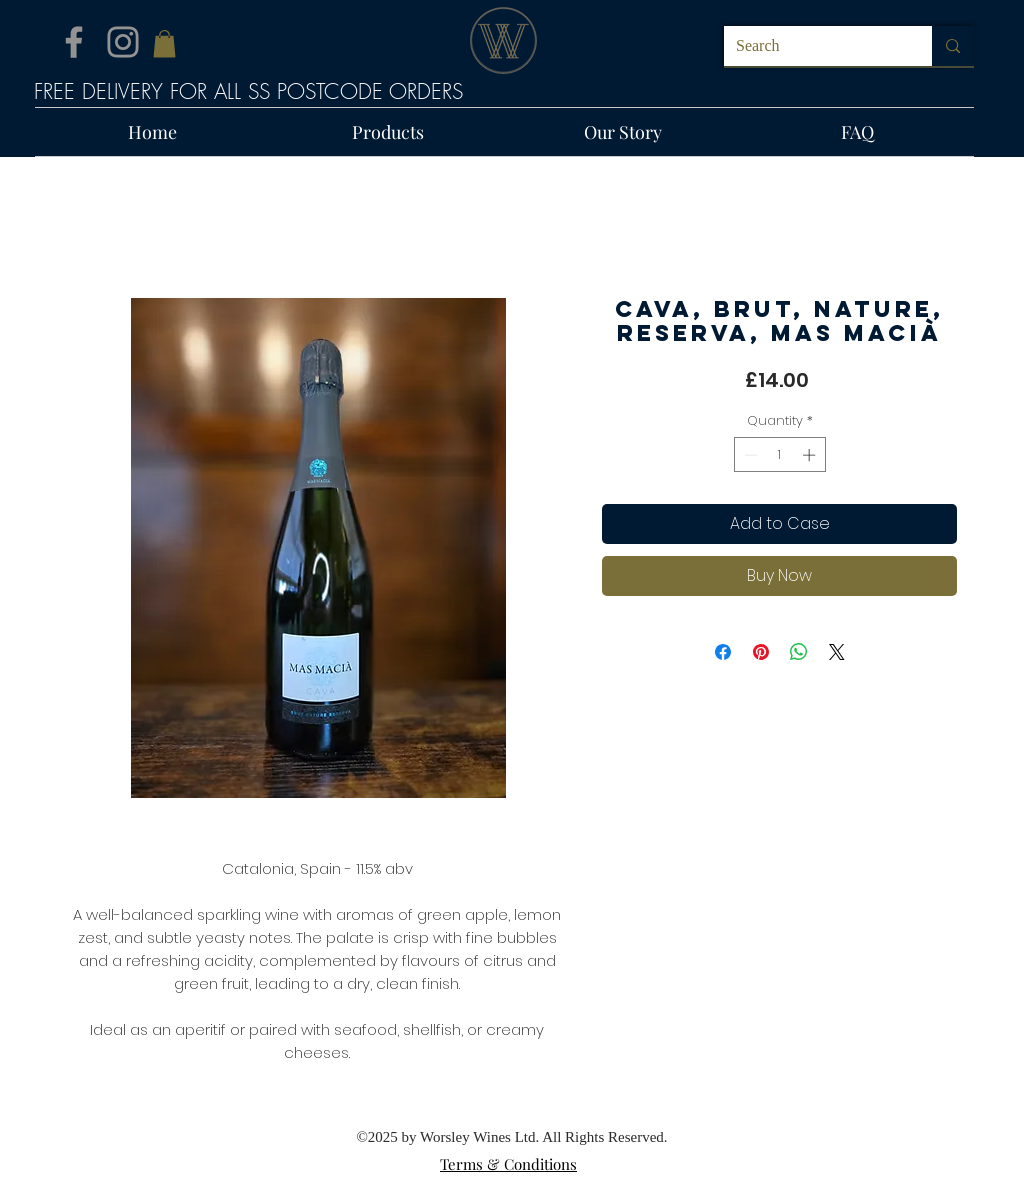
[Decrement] (749, 455)
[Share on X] (837, 652)
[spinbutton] (779, 455)
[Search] (813, 46)
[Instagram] (123, 42)
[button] (164, 43)
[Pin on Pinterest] (761, 652)
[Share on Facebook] (723, 652)
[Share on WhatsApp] (799, 652)
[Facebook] (74, 42)
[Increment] (811, 455)
